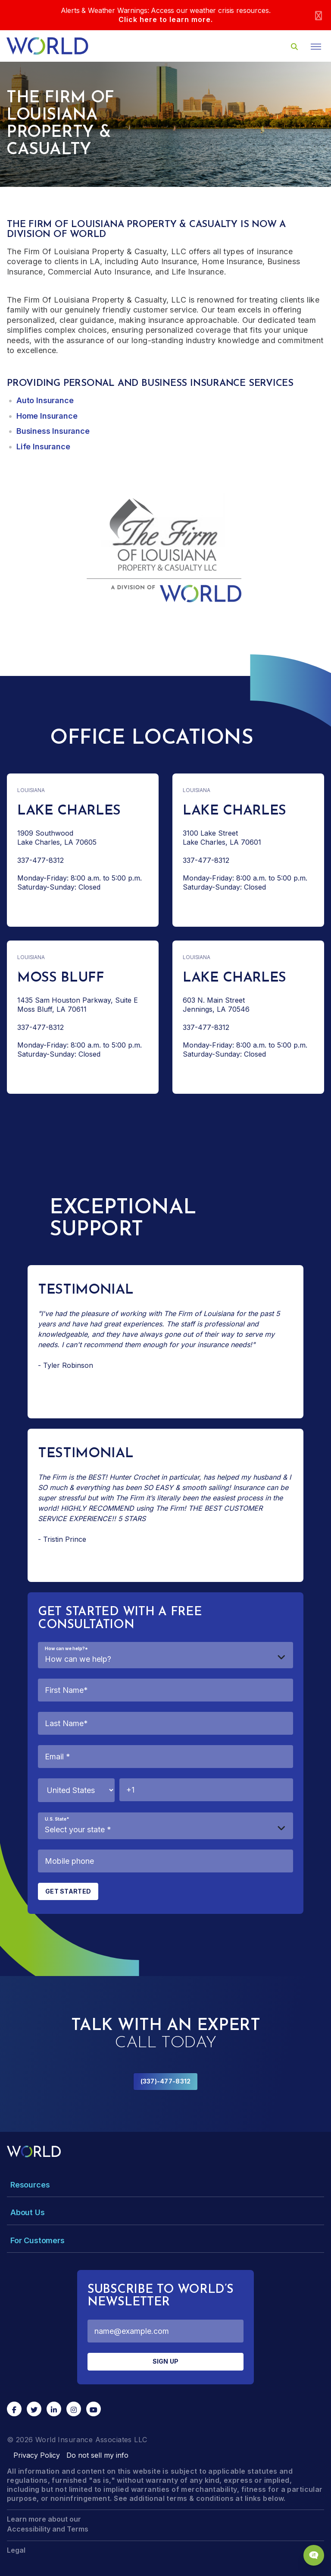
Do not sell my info (97, 2455)
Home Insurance (46, 415)
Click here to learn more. (166, 19)
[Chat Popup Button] (313, 2555)
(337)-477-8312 (166, 2081)
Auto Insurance (44, 400)
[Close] (318, 15)
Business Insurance (53, 431)
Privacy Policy (36, 2455)
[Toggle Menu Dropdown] (165, 2185)
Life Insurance (43, 446)
